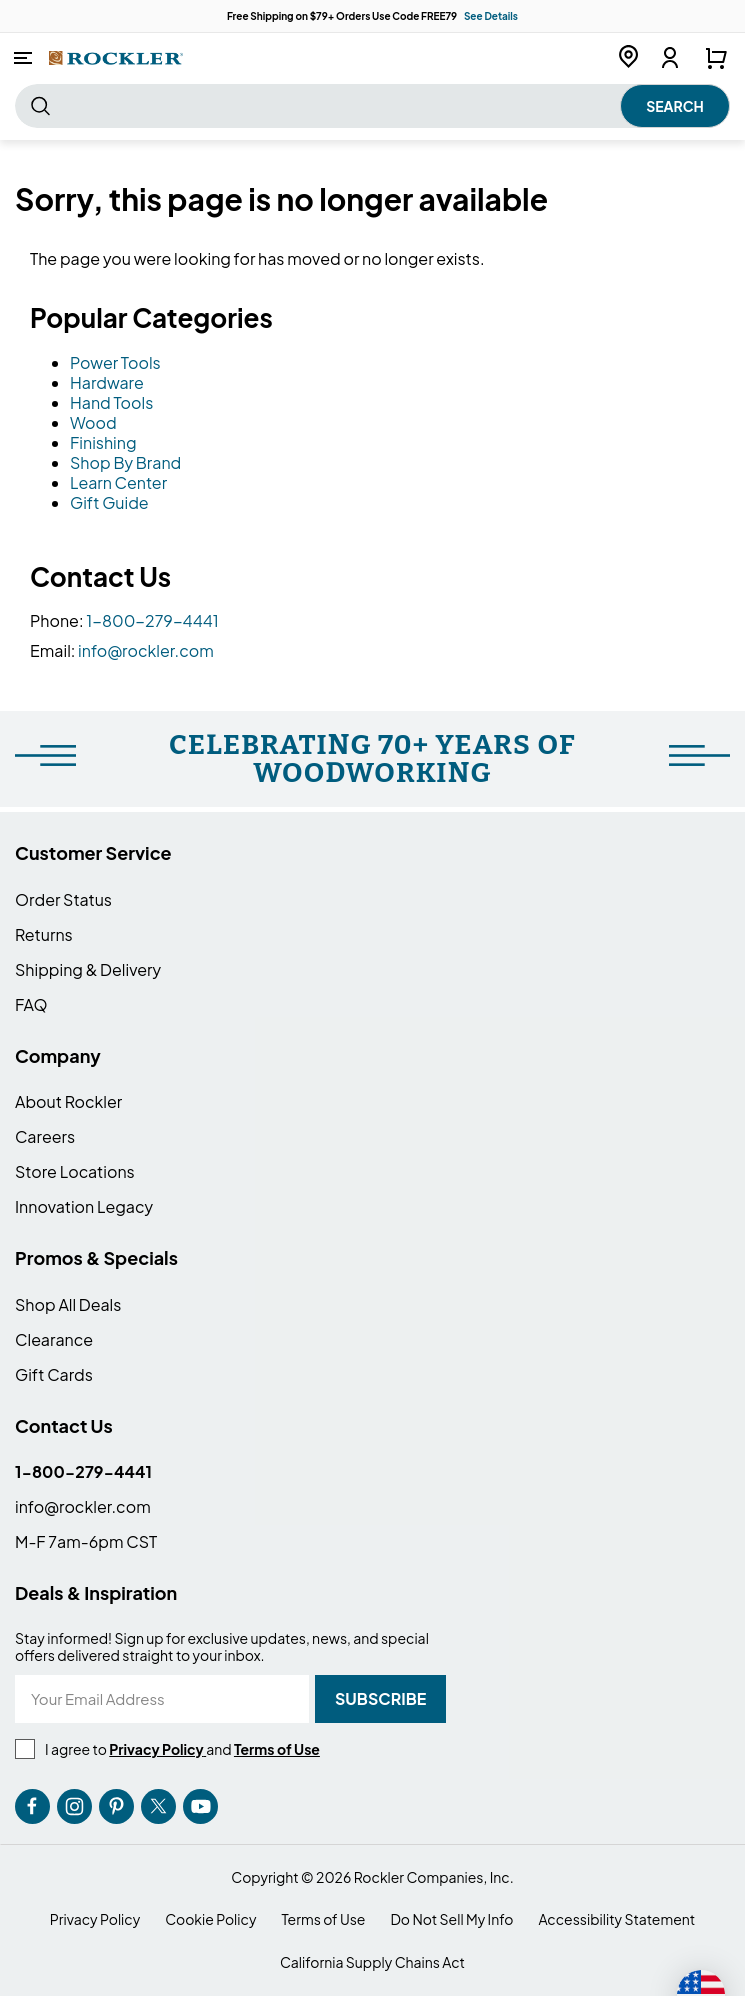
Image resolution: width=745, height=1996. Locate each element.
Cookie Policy (210, 1919)
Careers (45, 1136)
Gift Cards (54, 1374)
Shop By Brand (125, 462)
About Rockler (68, 1101)
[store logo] (116, 57)
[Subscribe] (380, 1699)
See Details (491, 16)
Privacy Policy (95, 1919)
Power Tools (115, 362)
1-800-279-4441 (152, 620)
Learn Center (118, 482)
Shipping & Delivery (88, 969)
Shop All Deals (68, 1304)
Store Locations (75, 1171)
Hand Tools (111, 402)
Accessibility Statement (616, 1919)
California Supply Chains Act (372, 1962)
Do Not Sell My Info (451, 1919)
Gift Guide (109, 502)
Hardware (107, 382)
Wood (93, 422)
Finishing (103, 442)
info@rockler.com (146, 650)
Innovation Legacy (84, 1206)
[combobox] (372, 106)
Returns (44, 934)
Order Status (63, 899)
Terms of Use (323, 1919)
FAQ (31, 1004)
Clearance (54, 1339)
